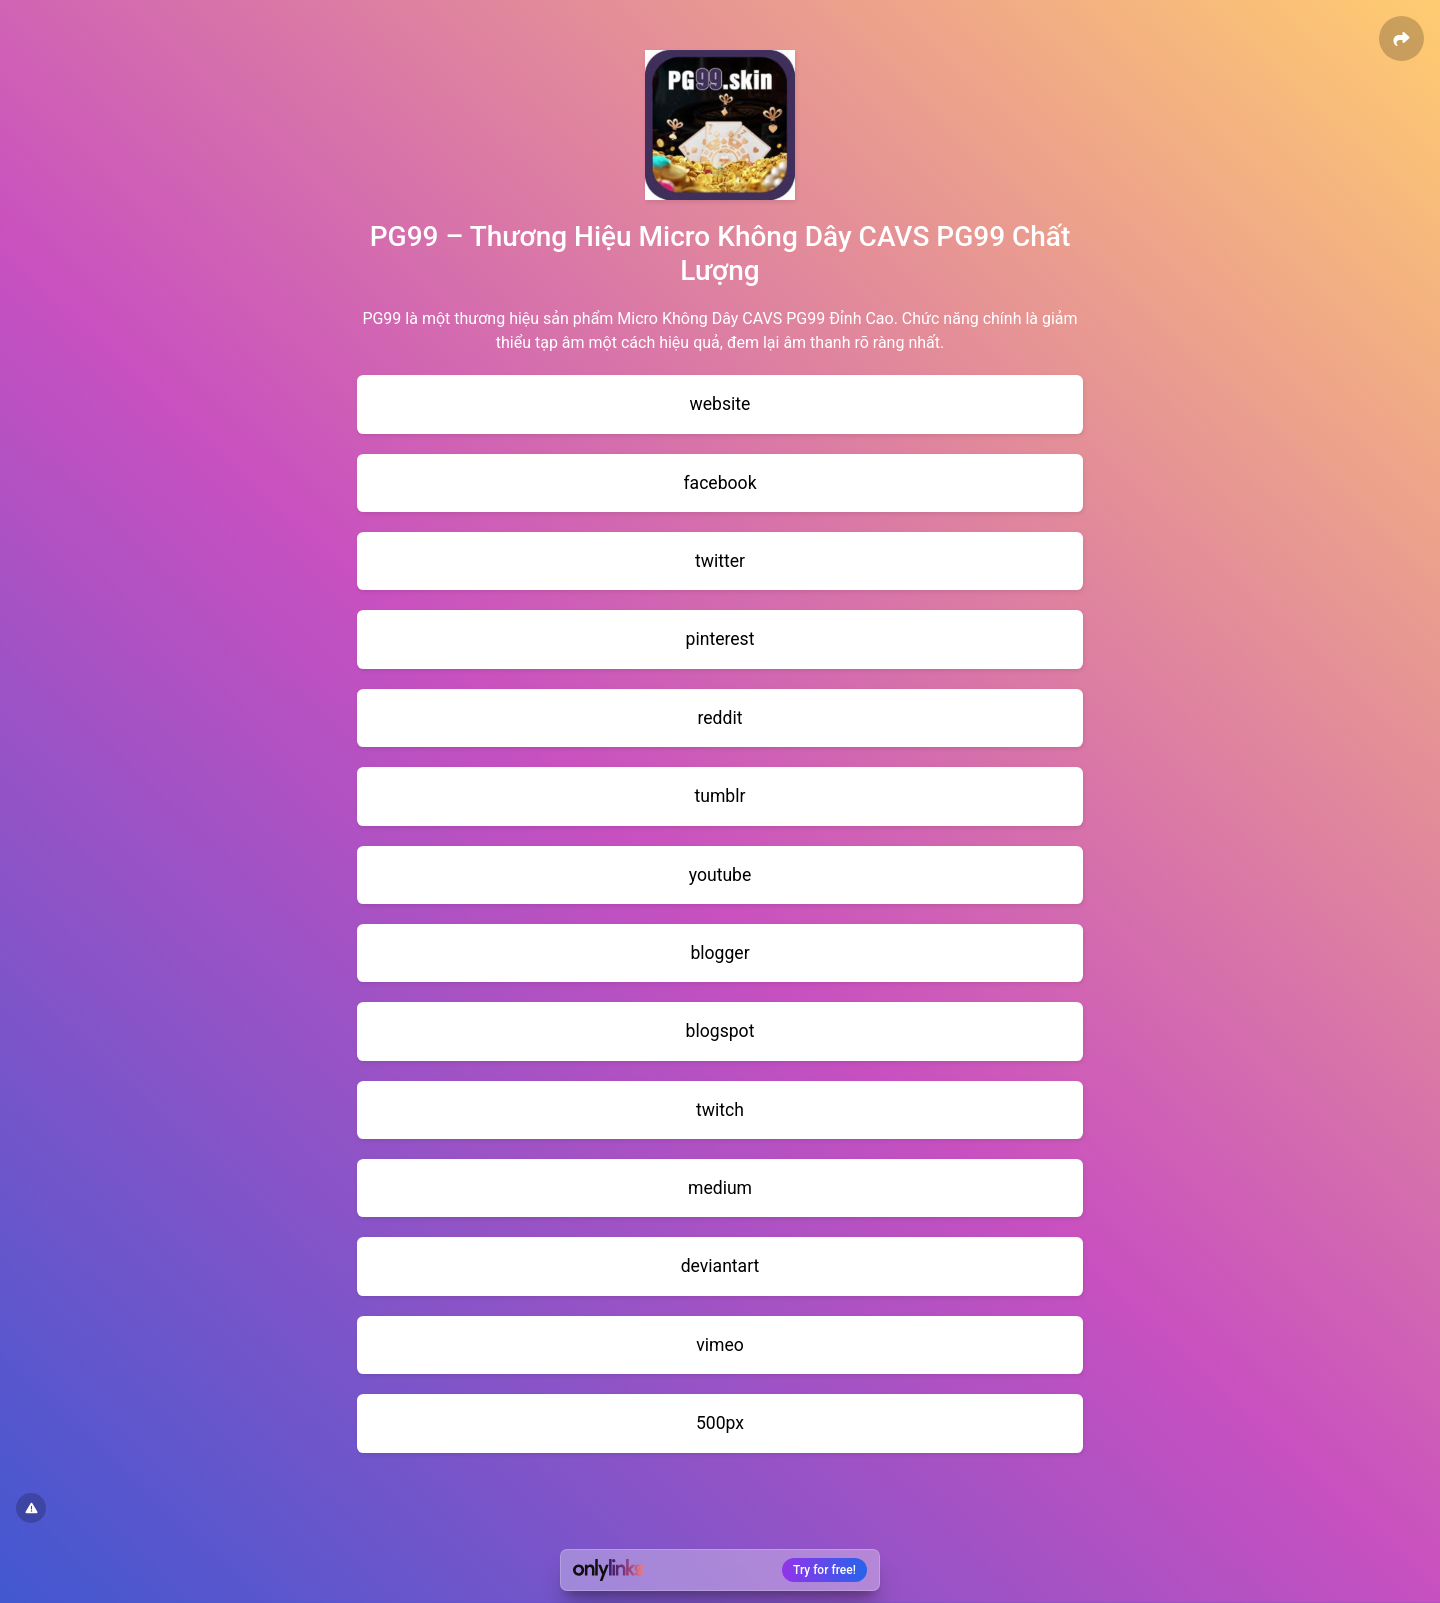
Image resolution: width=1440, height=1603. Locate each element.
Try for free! (824, 1570)
